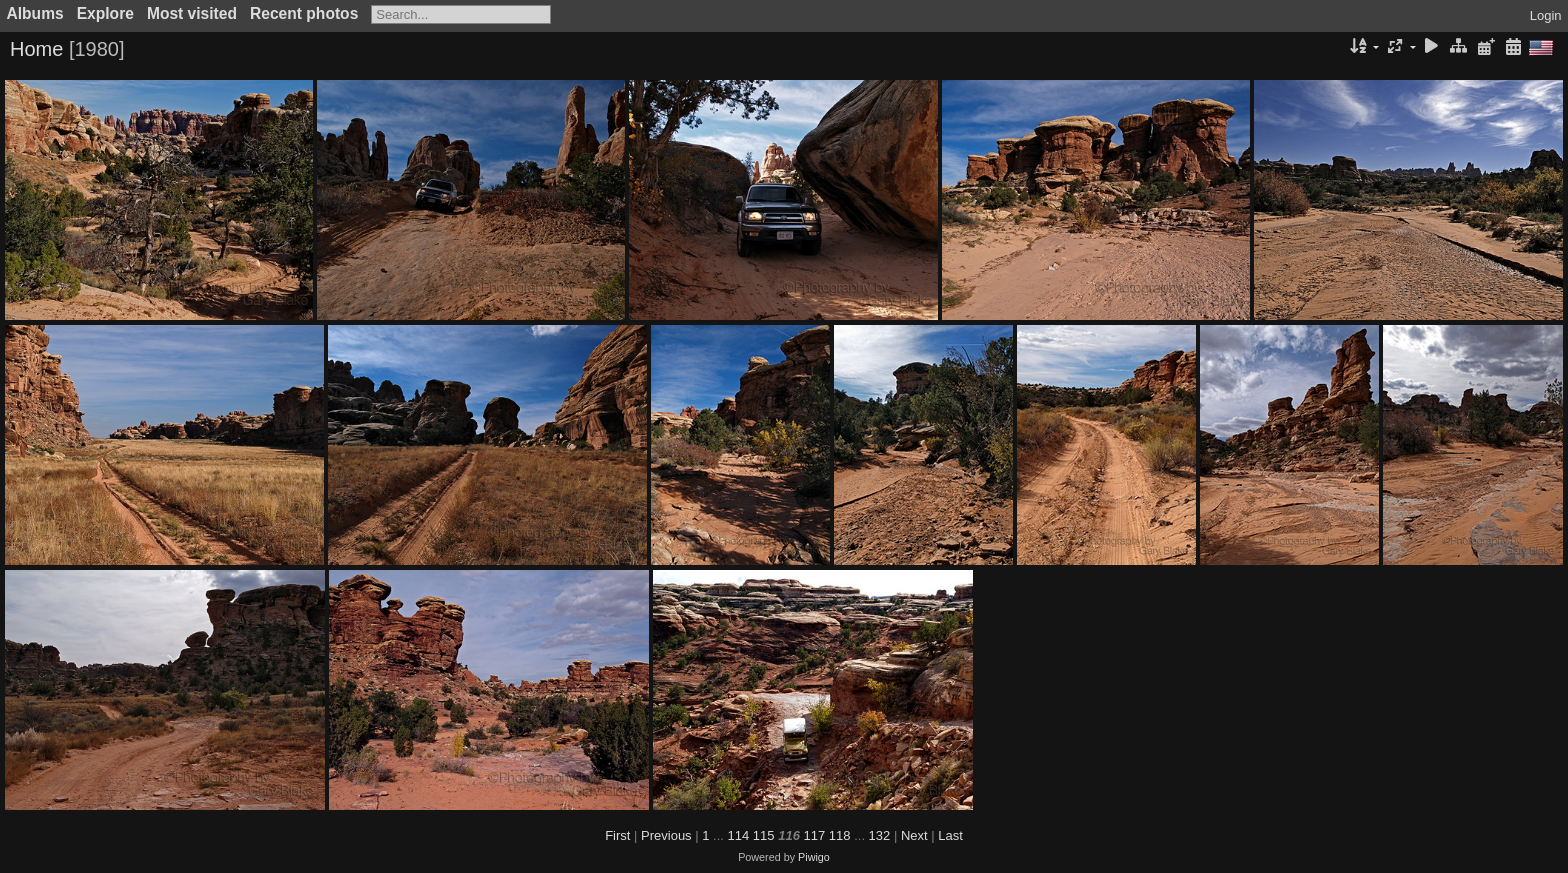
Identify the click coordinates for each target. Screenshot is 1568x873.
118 (840, 835)
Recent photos (304, 13)
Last (950, 835)
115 (764, 835)
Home (36, 49)
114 (739, 835)
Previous (666, 835)
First (617, 835)
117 (815, 835)
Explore (105, 13)
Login (1546, 15)
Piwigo (814, 857)
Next (914, 835)
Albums (35, 13)
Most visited (192, 13)
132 (880, 835)
